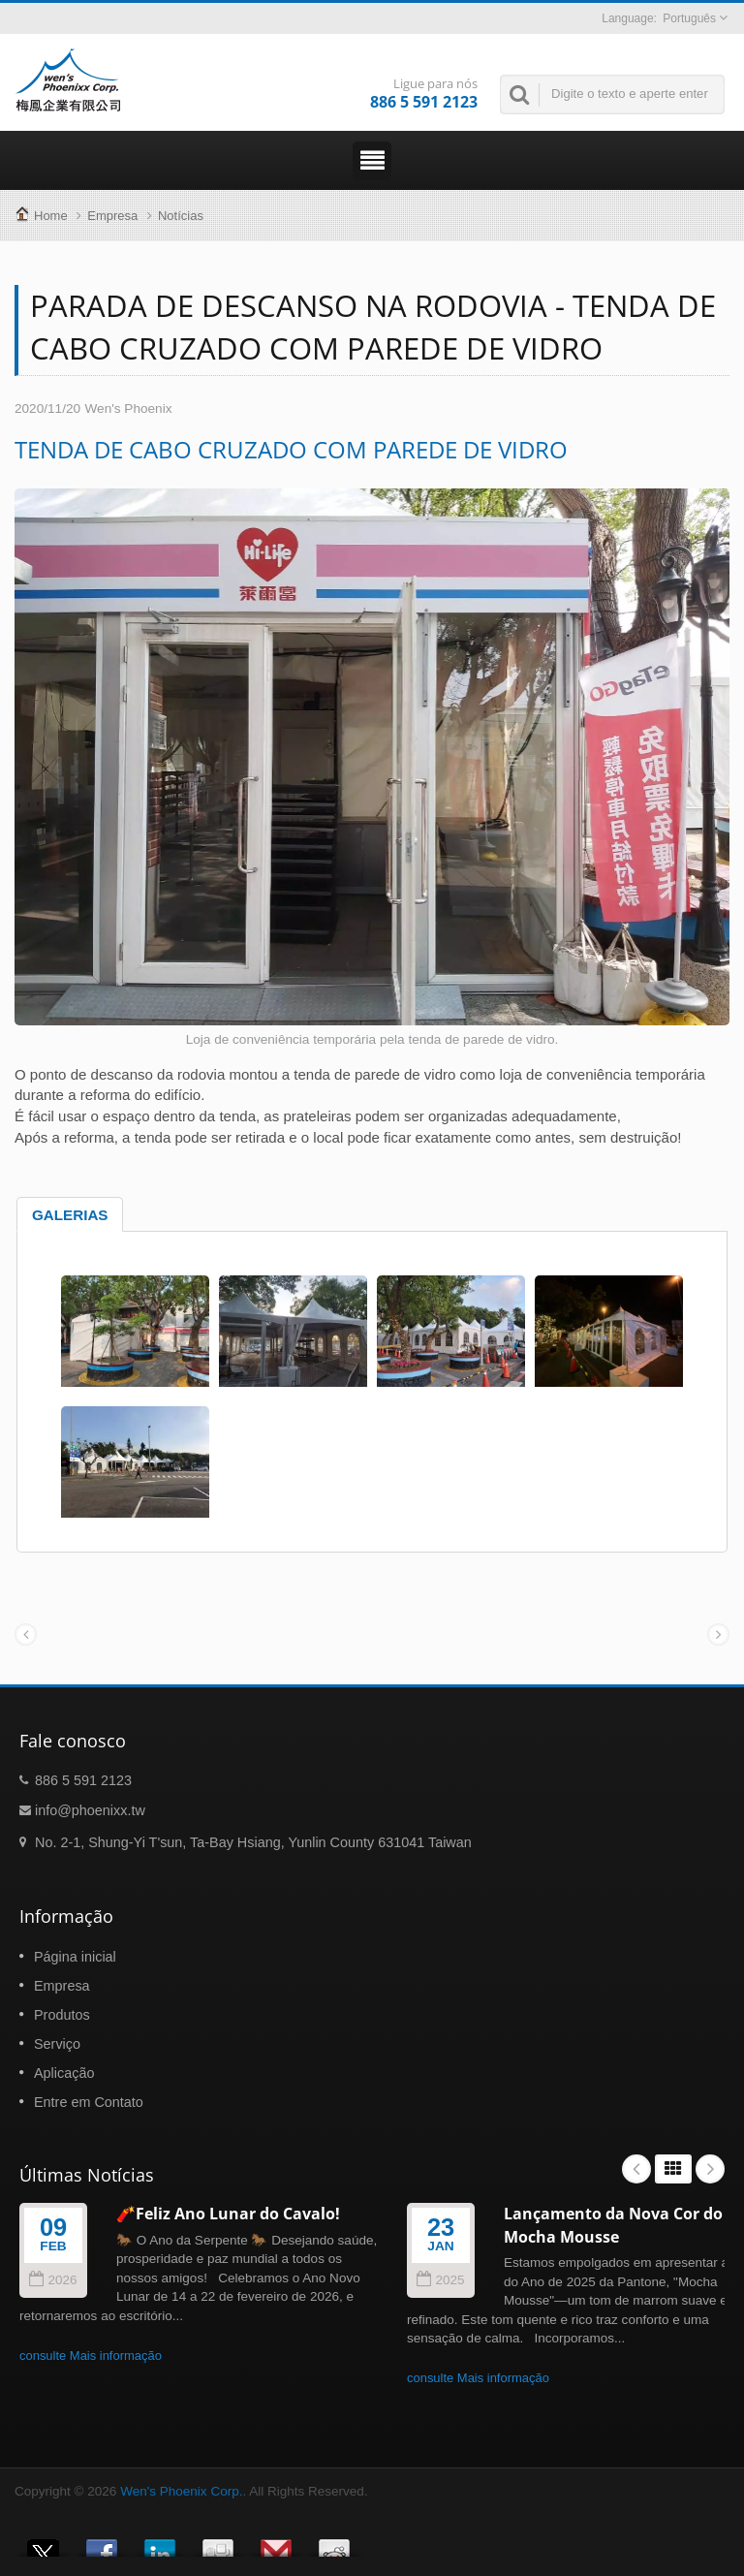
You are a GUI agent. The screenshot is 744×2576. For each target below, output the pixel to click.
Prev (636, 2168)
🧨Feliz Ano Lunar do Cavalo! (228, 2213)
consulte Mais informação (90, 2355)
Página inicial (75, 1956)
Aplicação (64, 2073)
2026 (53, 2280)
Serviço (57, 2044)
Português (689, 18)
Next (710, 2168)
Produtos (62, 2015)
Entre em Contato (88, 2102)
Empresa (112, 215)
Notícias (180, 215)
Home (51, 215)
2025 (440, 2280)
